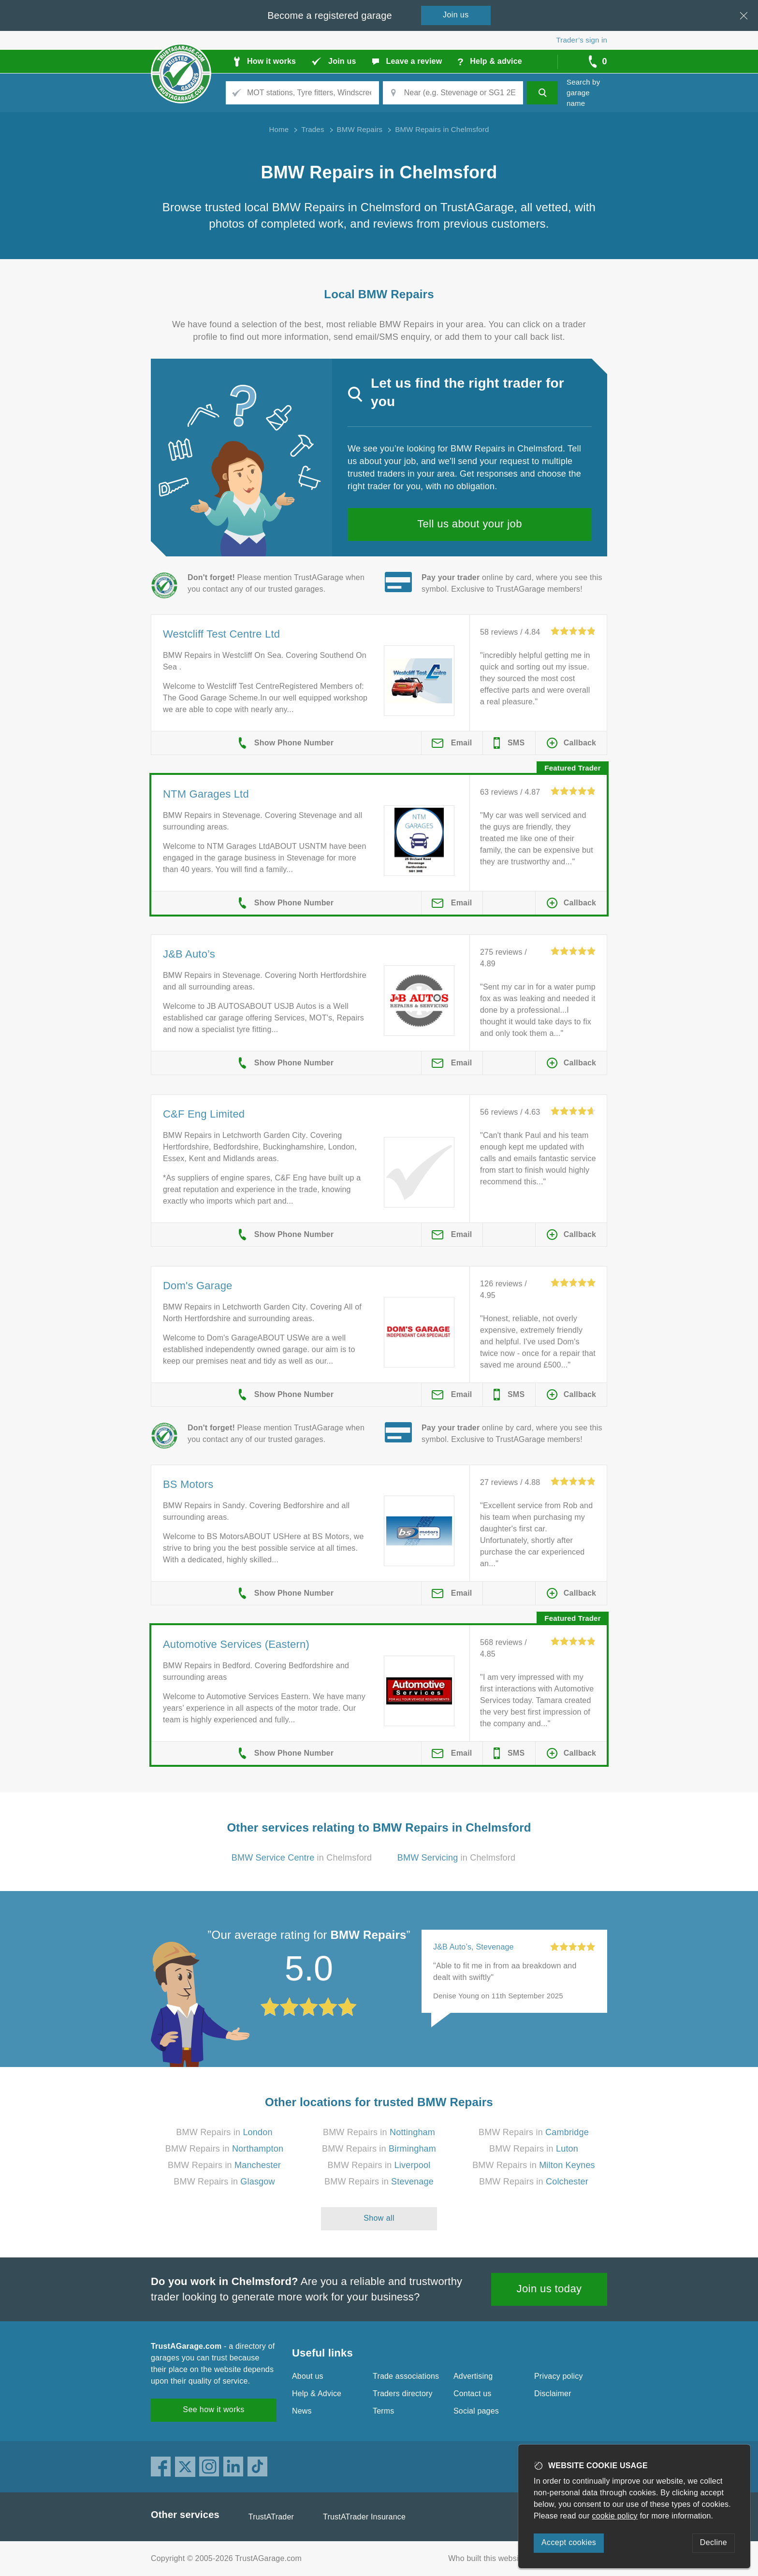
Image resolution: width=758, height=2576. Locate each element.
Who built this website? (488, 2558)
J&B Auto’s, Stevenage (473, 1947)
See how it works (213, 2409)
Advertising (473, 2376)
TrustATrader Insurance (364, 2517)
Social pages (476, 2411)
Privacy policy (558, 2376)
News (302, 2411)
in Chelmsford (302, 1858)
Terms (383, 2411)
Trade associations (406, 2376)
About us (307, 2376)
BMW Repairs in (224, 2132)
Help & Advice (316, 2393)
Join (456, 15)
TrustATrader (271, 2517)
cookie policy (615, 2516)
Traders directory (403, 2393)
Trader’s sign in (581, 40)
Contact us (472, 2393)
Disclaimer (552, 2393)
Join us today (549, 2289)
